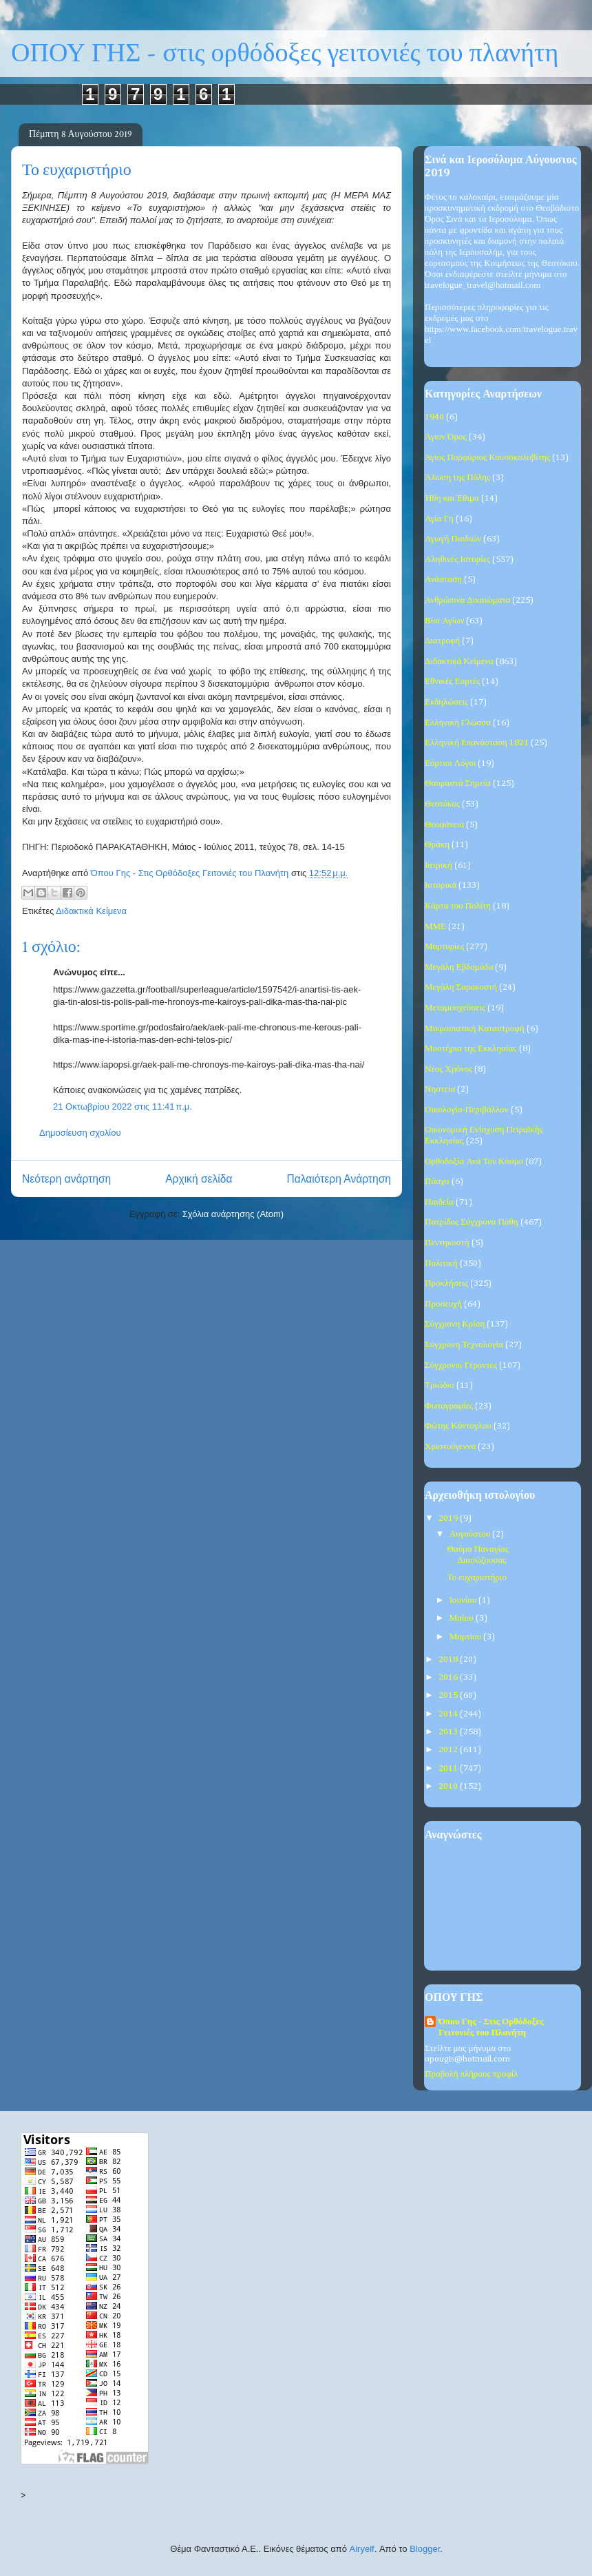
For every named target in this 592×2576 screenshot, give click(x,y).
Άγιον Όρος (446, 437)
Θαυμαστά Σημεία (458, 783)
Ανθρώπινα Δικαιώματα (467, 600)
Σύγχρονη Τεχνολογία (464, 1344)
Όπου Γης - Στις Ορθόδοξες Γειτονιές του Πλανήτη (490, 2027)
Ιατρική (438, 865)
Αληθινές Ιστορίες (457, 559)
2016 (449, 1677)
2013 (449, 1731)
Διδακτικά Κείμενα (91, 911)
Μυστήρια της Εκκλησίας (471, 1048)
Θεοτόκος (442, 804)
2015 (449, 1695)
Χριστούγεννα (450, 1446)
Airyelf (362, 2549)
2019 (449, 1518)
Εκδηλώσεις (446, 702)
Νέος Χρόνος (448, 1069)
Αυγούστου (471, 1534)
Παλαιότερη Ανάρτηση (338, 1179)
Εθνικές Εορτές (452, 681)
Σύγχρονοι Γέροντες (461, 1365)
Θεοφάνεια (444, 824)
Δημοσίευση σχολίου (80, 1133)
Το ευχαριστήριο (476, 1577)
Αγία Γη (439, 519)
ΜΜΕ (435, 926)
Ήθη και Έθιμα (452, 498)
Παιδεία (439, 1202)
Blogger (425, 2549)
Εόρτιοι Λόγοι (450, 763)
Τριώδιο (439, 1385)
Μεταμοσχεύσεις (455, 1008)
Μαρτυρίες (444, 946)
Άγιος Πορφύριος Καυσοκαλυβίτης (487, 457)
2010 (449, 1786)
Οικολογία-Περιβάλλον (467, 1109)
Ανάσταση (443, 579)
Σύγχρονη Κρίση (455, 1324)
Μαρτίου (467, 1636)
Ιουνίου (464, 1600)
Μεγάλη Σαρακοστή (461, 987)
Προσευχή (443, 1304)
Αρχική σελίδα (198, 1179)
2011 (449, 1768)
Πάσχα (437, 1181)
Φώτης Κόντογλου (458, 1426)
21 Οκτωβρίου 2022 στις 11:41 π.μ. (122, 1106)
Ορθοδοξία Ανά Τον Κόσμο (474, 1161)
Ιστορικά (440, 885)
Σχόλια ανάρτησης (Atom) (233, 1214)
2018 (449, 1659)
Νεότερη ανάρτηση (66, 1179)
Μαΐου (463, 1618)
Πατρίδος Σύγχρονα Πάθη (471, 1222)
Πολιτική (441, 1263)
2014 (449, 1714)
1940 (434, 417)
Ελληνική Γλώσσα (458, 722)
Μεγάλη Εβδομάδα (459, 967)
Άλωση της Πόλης (457, 477)
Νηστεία (440, 1089)
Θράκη (437, 844)
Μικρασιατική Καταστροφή (475, 1028)
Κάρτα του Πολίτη (458, 906)
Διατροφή (442, 640)
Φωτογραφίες (449, 1406)
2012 (449, 1749)
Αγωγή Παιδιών (453, 538)
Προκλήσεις (446, 1283)
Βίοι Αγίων (444, 620)
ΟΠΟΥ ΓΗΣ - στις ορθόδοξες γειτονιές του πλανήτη (284, 53)
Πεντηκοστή (447, 1242)
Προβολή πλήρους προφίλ (471, 2074)
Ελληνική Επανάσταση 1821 (477, 742)
